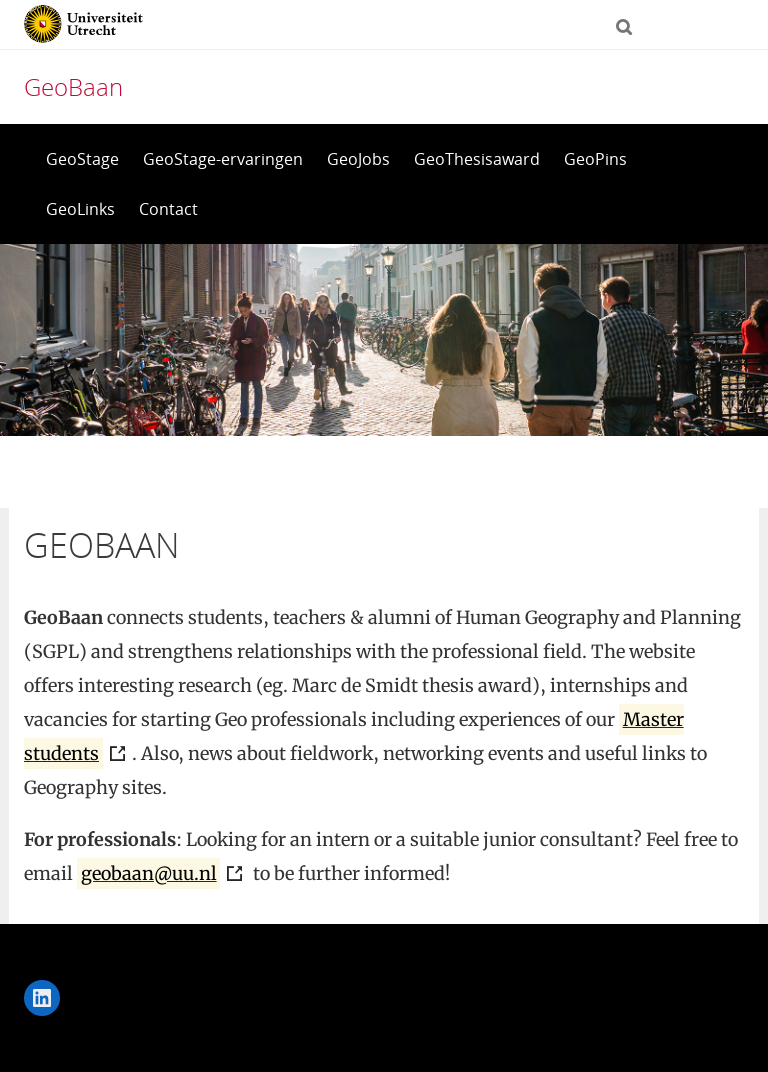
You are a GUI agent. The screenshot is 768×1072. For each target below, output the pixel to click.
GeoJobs (358, 159)
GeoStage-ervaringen (223, 159)
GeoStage (82, 159)
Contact (168, 209)
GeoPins (595, 159)
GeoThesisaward (477, 159)
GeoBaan (73, 86)
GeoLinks (80, 209)
